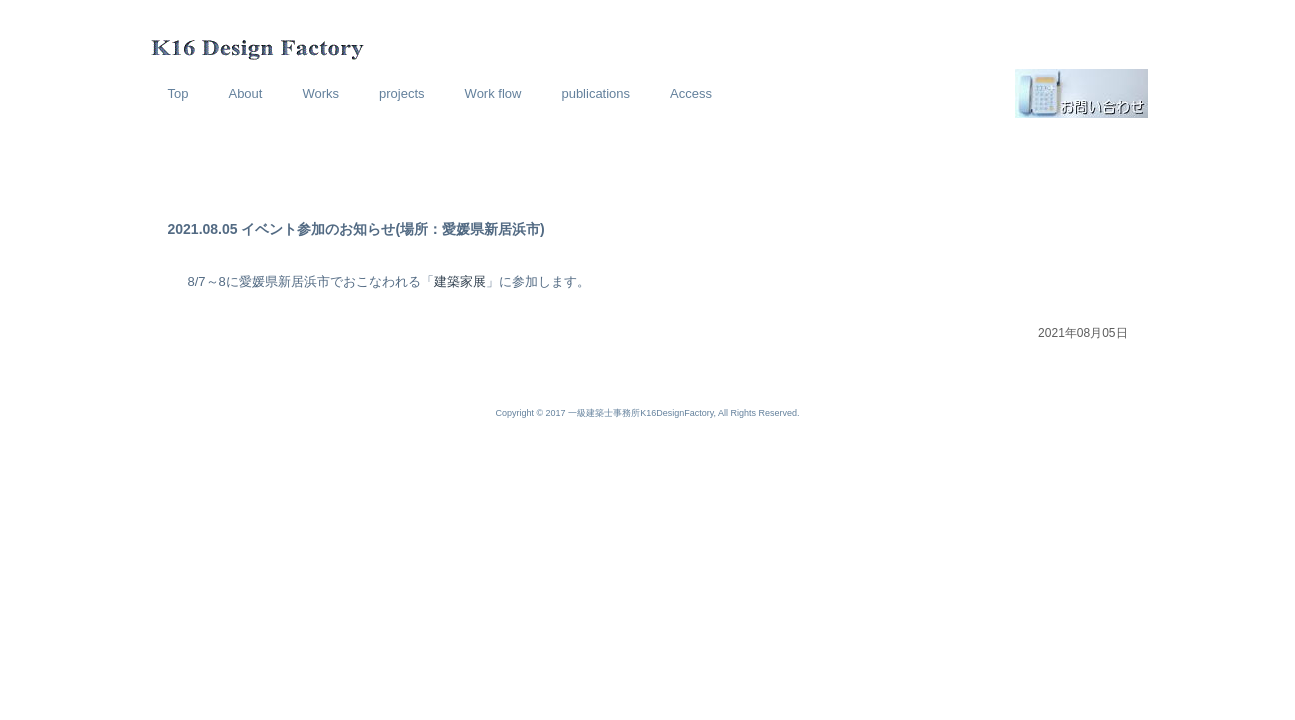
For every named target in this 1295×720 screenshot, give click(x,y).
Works (320, 93)
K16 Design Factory (194, 35)
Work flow (493, 93)
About (245, 93)
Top (178, 93)
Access (691, 93)
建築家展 (460, 281)
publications (595, 93)
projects (402, 93)
